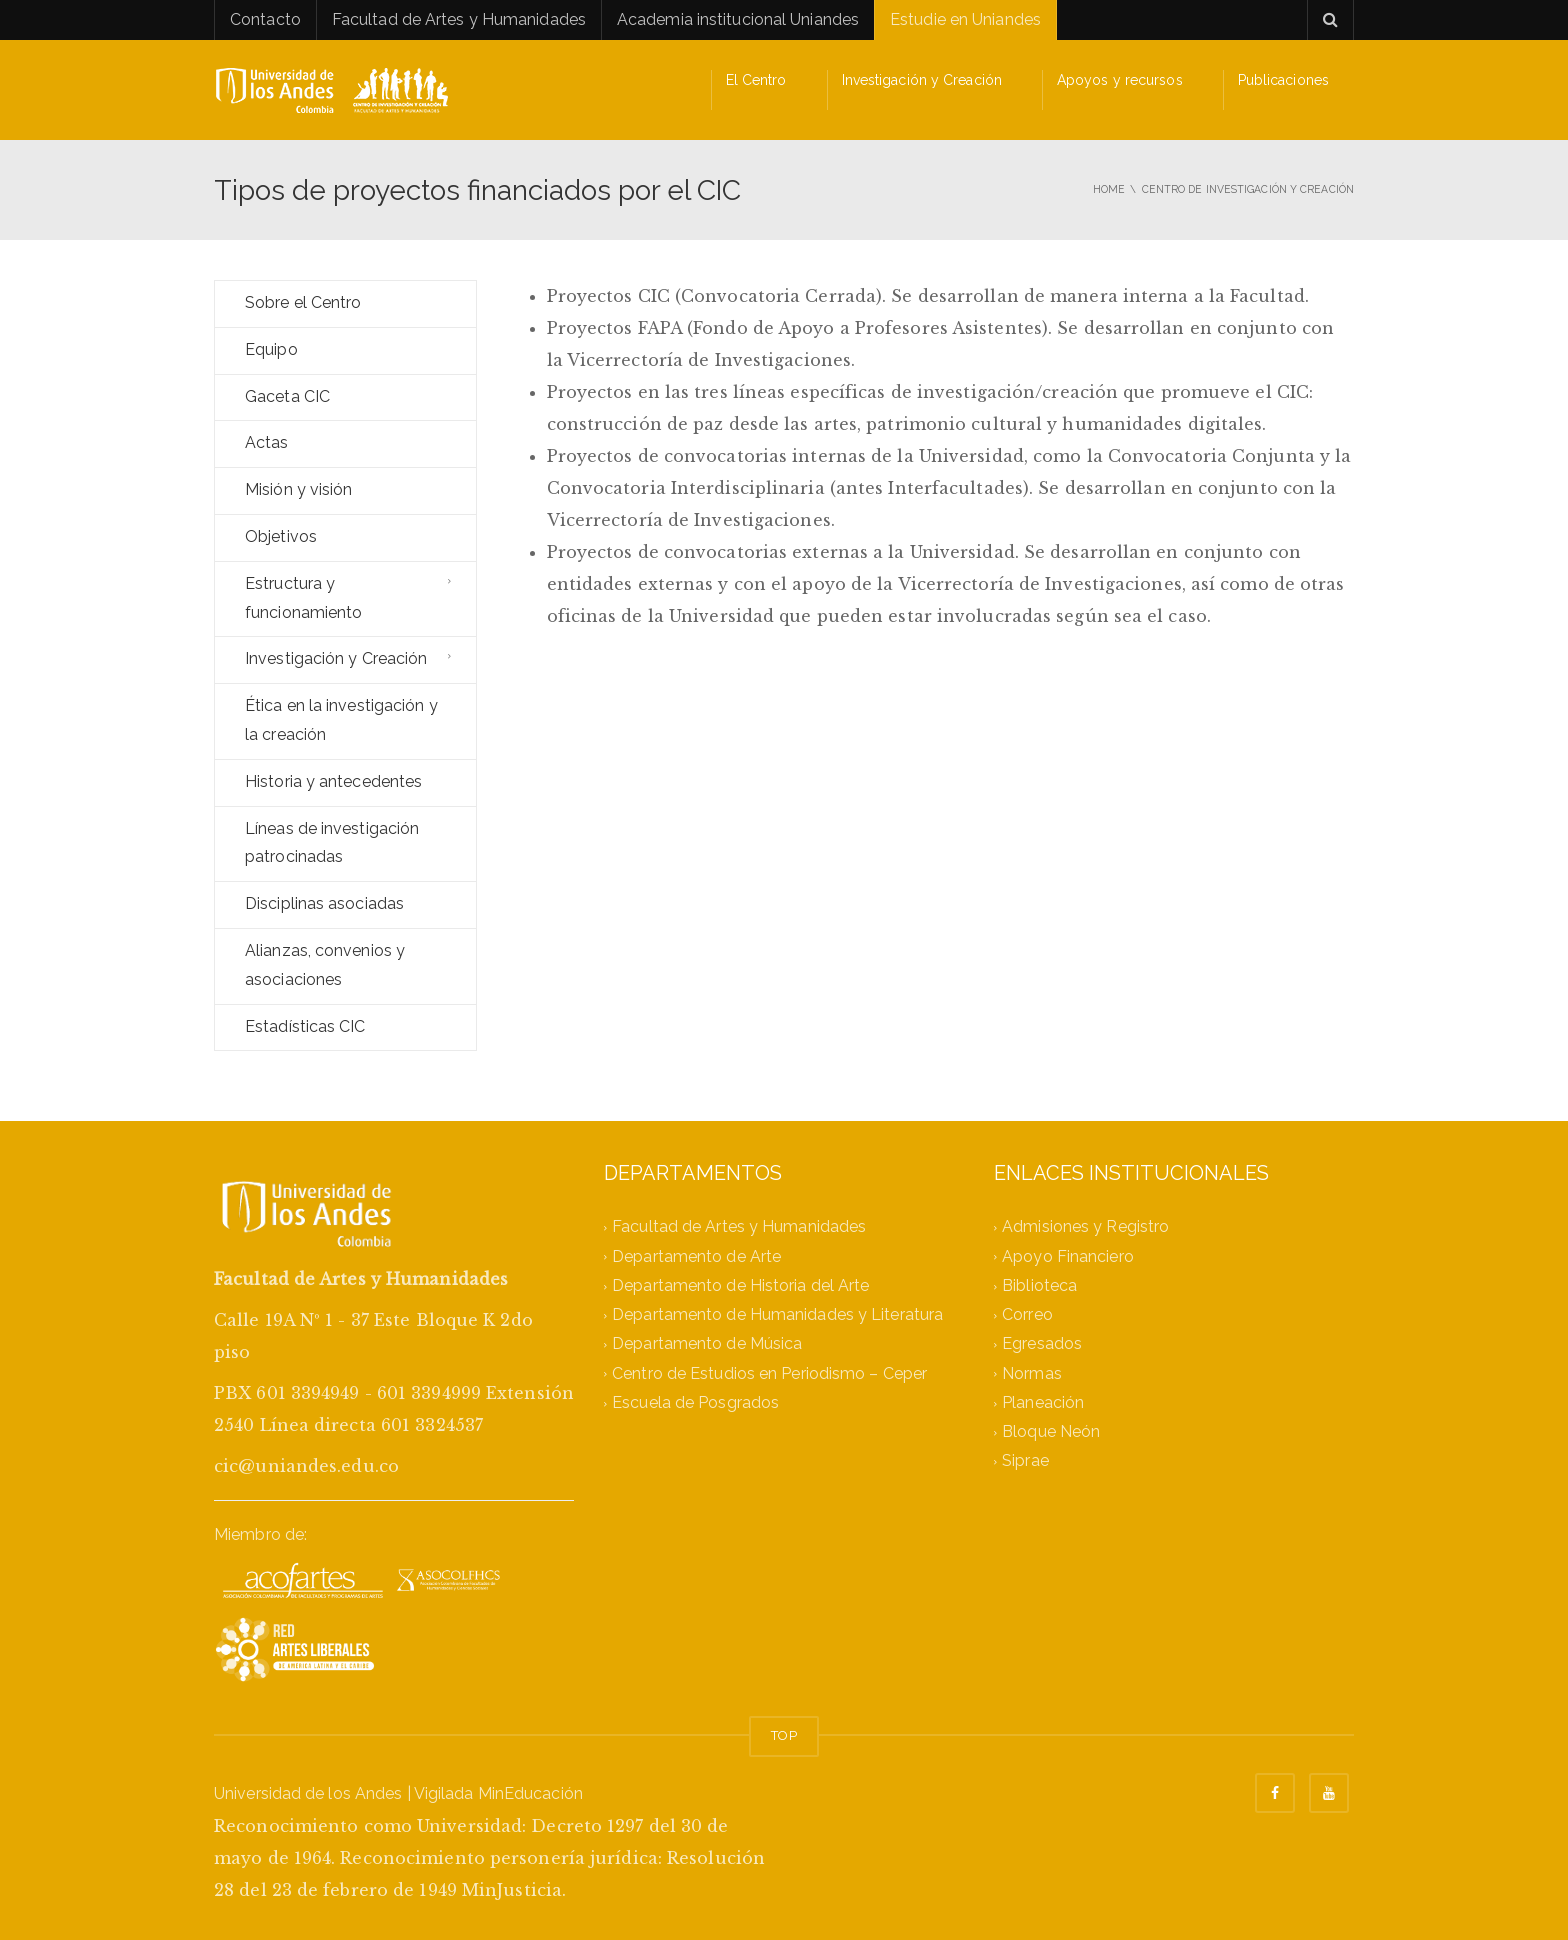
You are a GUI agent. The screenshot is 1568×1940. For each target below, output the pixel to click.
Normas (1032, 1373)
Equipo (271, 349)
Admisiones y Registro (1085, 1227)
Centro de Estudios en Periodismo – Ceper (769, 1373)
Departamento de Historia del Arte (740, 1285)
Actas (267, 442)
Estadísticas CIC (305, 1026)
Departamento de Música (707, 1344)
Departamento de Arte (696, 1256)
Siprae (1025, 1461)
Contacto (265, 19)
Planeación (1043, 1402)
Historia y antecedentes (333, 781)
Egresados (1042, 1344)
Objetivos (281, 536)
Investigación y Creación (922, 80)
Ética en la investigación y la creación (341, 720)
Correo (1027, 1314)
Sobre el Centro (303, 302)
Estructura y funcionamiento (303, 598)
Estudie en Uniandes (965, 19)
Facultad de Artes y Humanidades (459, 19)
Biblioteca (1039, 1285)
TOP (783, 1735)
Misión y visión (299, 489)
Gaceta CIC (287, 396)
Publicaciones (1283, 80)
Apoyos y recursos (1120, 80)
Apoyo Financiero (1068, 1256)
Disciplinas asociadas (324, 903)
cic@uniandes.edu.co (306, 1466)
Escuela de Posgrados (695, 1402)
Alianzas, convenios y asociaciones (325, 965)
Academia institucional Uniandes (738, 19)
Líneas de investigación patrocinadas (332, 843)
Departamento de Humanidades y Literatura (777, 1314)
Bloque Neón (1051, 1431)
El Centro (756, 80)
